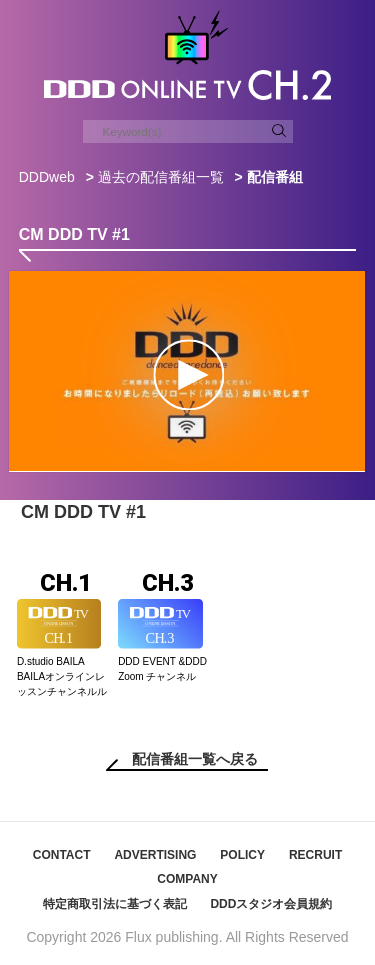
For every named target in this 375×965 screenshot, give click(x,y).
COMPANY (187, 879)
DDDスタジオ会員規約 (271, 904)
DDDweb (47, 177)
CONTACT (62, 855)
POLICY (242, 855)
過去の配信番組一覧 (161, 177)
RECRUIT (315, 855)
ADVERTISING (155, 855)
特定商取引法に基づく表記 (115, 904)
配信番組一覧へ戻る (195, 759)
